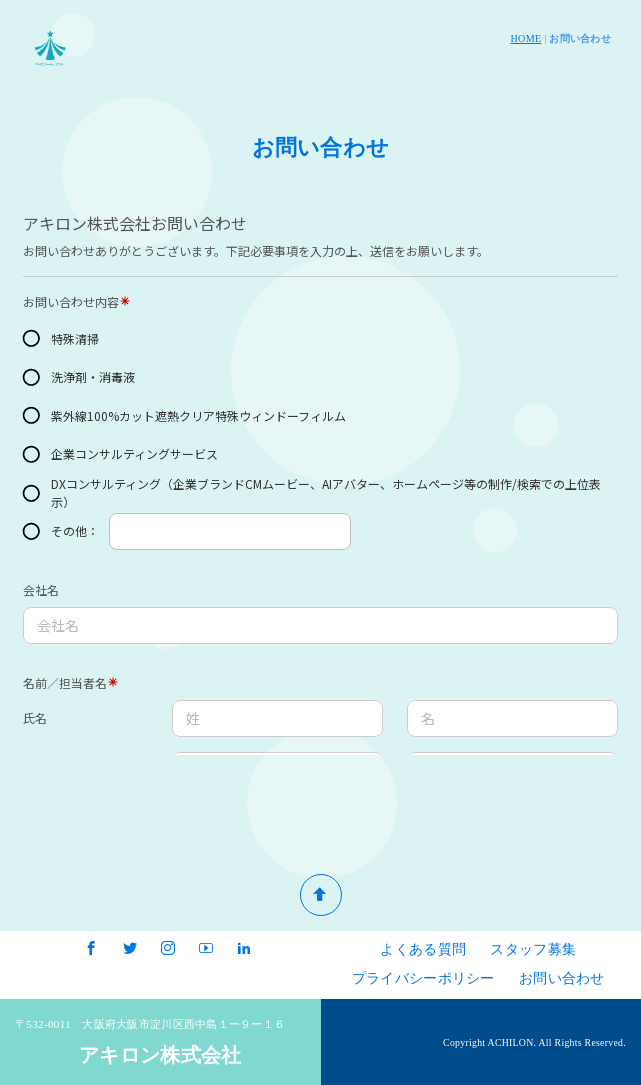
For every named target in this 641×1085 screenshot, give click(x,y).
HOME (526, 38)
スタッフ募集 (533, 949)
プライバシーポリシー (423, 978)
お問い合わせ (562, 978)
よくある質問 (423, 949)
